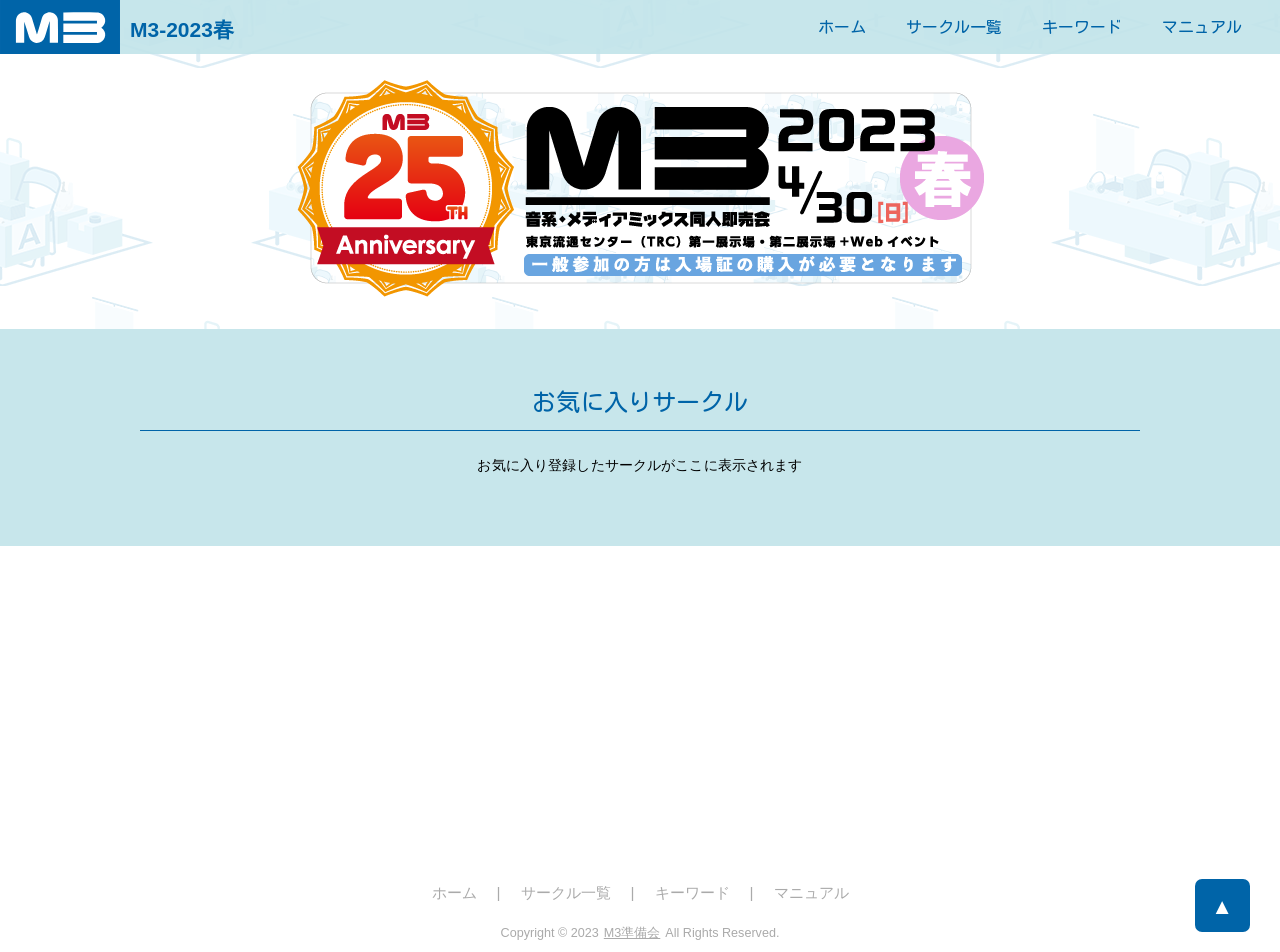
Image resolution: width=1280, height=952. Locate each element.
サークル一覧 (954, 27)
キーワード (1082, 27)
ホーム (842, 27)
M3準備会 (632, 933)
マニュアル (1202, 27)
